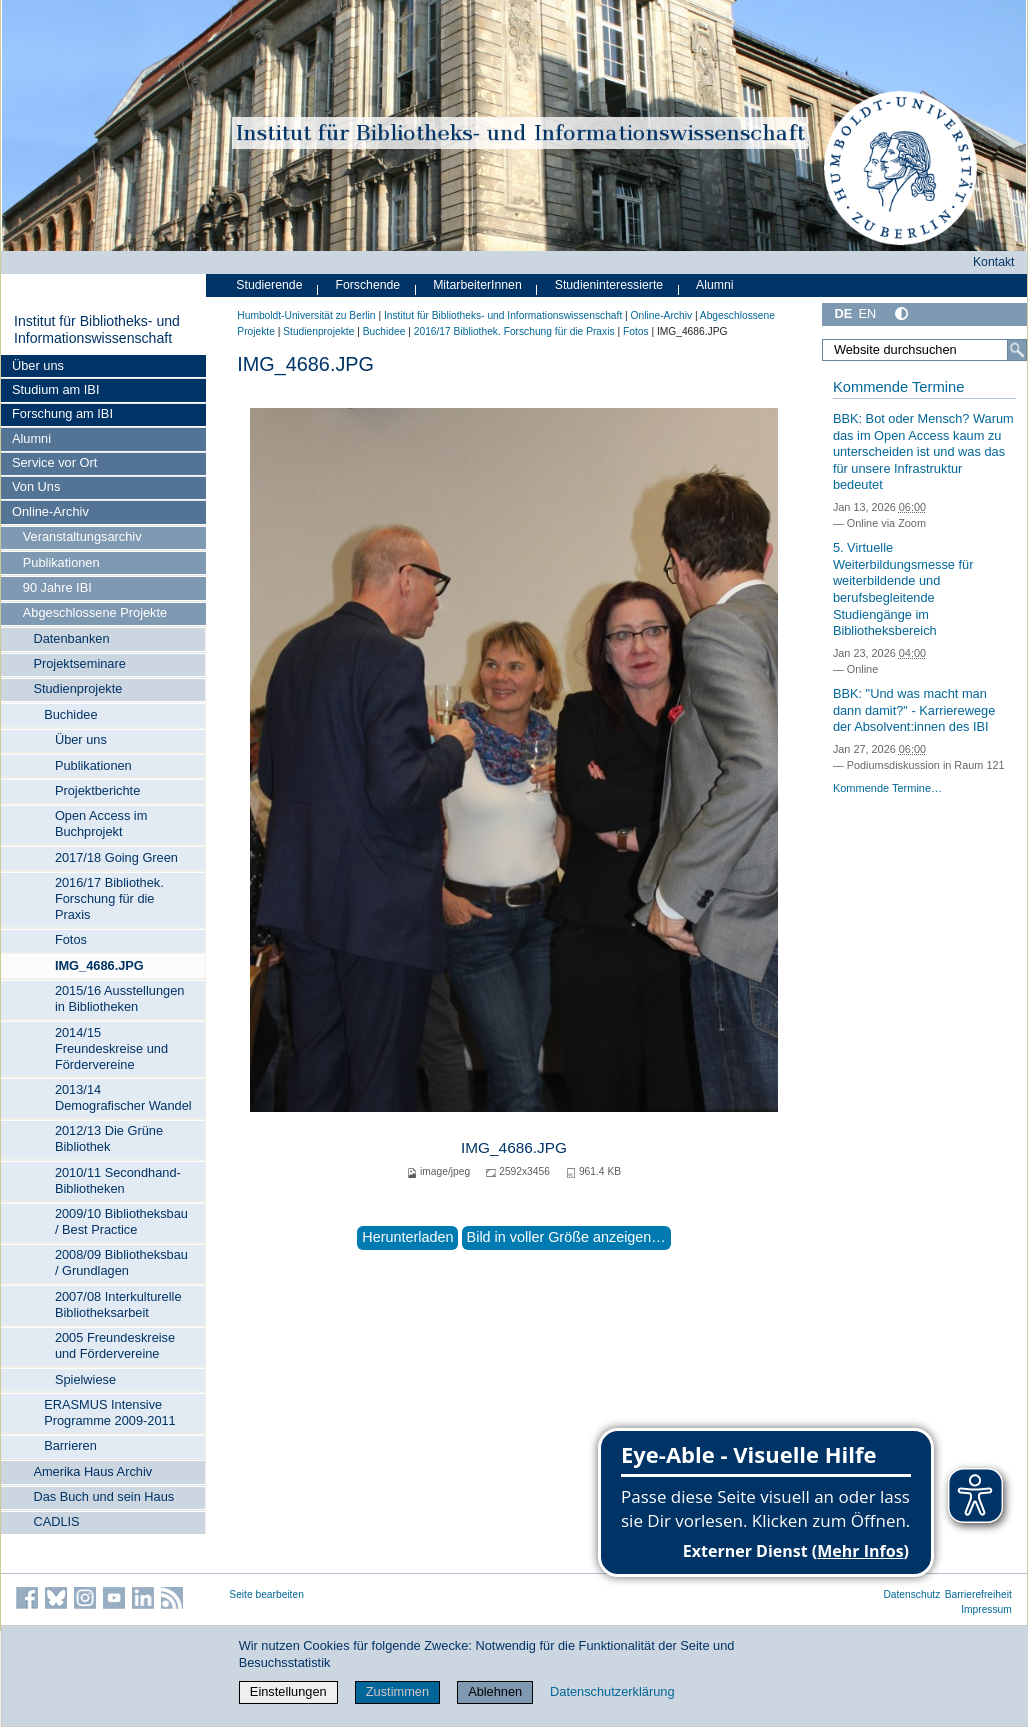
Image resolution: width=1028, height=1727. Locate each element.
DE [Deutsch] (843, 313)
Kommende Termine (898, 387)
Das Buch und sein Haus (103, 1496)
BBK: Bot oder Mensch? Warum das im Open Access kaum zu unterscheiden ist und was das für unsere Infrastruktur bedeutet (923, 452)
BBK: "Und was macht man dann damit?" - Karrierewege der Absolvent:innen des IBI (914, 710)
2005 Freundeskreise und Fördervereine (115, 1345)
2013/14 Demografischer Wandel (123, 1097)
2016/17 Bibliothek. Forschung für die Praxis (109, 898)
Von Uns (36, 486)
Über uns (38, 365)
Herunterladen (407, 1237)
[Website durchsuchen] (924, 350)
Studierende (269, 285)
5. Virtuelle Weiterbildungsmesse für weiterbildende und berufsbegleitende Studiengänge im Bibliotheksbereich (903, 589)
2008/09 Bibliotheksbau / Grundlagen (121, 1262)
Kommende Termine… (887, 788)
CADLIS (56, 1521)
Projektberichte (97, 790)
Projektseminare (79, 663)
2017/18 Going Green (116, 857)
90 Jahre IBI (57, 587)
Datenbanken (71, 638)
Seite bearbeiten (266, 1594)
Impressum (986, 1609)
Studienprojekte (77, 688)
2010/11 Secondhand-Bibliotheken (118, 1180)
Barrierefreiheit (978, 1594)
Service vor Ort (54, 462)
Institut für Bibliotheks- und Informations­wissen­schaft (97, 330)
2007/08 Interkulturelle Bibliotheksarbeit (118, 1304)
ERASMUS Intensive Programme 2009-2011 (110, 1412)
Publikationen (61, 562)
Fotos (71, 939)
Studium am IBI (55, 389)
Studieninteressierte (609, 285)
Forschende (367, 285)
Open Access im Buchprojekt (101, 823)
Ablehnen (495, 1691)
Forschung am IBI (62, 413)
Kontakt (994, 262)
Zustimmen (397, 1691)
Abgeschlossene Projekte (95, 612)
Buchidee (70, 714)
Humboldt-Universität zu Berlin (306, 315)
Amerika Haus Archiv (92, 1471)
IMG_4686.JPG (99, 965)
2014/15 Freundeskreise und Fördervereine (111, 1048)
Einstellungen (288, 1691)
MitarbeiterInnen (477, 285)
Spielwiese (85, 1379)
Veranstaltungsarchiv (82, 536)
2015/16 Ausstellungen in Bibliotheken (120, 998)
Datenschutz (911, 1594)
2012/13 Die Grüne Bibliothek (109, 1138)
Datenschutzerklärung (612, 1691)
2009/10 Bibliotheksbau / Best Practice (121, 1221)
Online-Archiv (50, 511)
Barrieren (70, 1445)
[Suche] (1017, 350)
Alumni (31, 438)
